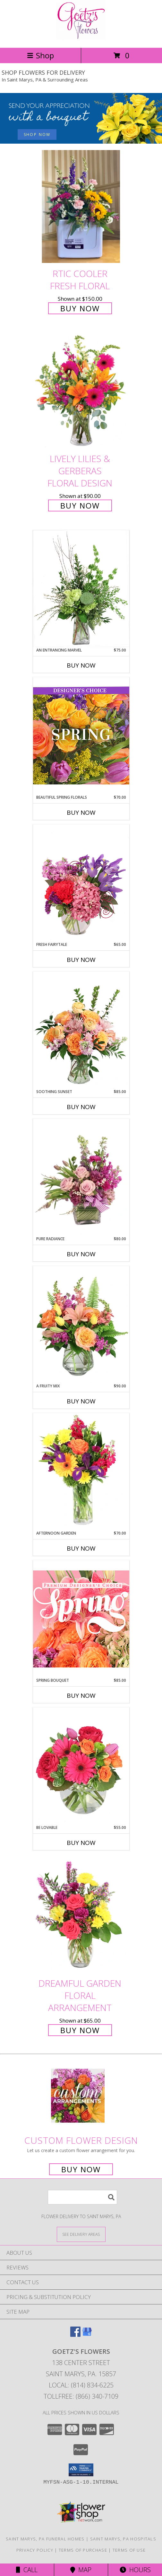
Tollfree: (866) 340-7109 (81, 2396)
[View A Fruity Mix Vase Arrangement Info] (81, 1324)
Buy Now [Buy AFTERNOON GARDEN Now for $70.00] (81, 1548)
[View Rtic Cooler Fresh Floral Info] (81, 207)
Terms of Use (129, 2550)
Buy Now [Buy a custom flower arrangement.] (81, 2169)
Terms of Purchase (83, 2550)
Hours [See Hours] (135, 2569)
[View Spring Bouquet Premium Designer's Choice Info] (81, 1619)
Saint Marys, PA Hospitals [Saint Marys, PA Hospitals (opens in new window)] (123, 2539)
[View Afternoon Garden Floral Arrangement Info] (81, 1471)
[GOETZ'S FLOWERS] (81, 38)
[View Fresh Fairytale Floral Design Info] (81, 883)
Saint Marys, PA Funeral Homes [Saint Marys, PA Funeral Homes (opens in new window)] (45, 2539)
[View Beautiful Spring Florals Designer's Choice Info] (81, 736)
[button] (81, 2469)
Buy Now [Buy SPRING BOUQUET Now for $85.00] (81, 1695)
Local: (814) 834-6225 (81, 2385)
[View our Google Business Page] (87, 2334)
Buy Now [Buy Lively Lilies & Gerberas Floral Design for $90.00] (80, 505)
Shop (40, 55)
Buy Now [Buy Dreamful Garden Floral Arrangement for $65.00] (80, 2030)
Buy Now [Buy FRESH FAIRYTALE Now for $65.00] (81, 959)
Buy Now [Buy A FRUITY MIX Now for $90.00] (81, 1401)
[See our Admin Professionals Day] (81, 118)
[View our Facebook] (75, 2334)
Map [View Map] (80, 2569)
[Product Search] (82, 2197)
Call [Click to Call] (27, 2569)
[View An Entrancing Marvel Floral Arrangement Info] (81, 588)
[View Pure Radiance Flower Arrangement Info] (81, 1177)
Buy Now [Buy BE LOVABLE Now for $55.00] (81, 1843)
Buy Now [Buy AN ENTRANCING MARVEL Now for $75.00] (81, 665)
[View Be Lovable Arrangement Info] (81, 1766)
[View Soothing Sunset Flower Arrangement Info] (81, 1030)
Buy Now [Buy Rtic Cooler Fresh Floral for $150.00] (80, 308)
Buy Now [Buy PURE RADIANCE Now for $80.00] (81, 1254)
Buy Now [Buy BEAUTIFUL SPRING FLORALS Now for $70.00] (81, 812)
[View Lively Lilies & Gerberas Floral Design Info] (81, 392)
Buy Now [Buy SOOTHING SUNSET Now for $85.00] (81, 1107)
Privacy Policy (34, 2550)
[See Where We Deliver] (81, 2234)
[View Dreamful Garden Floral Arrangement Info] (81, 1916)
